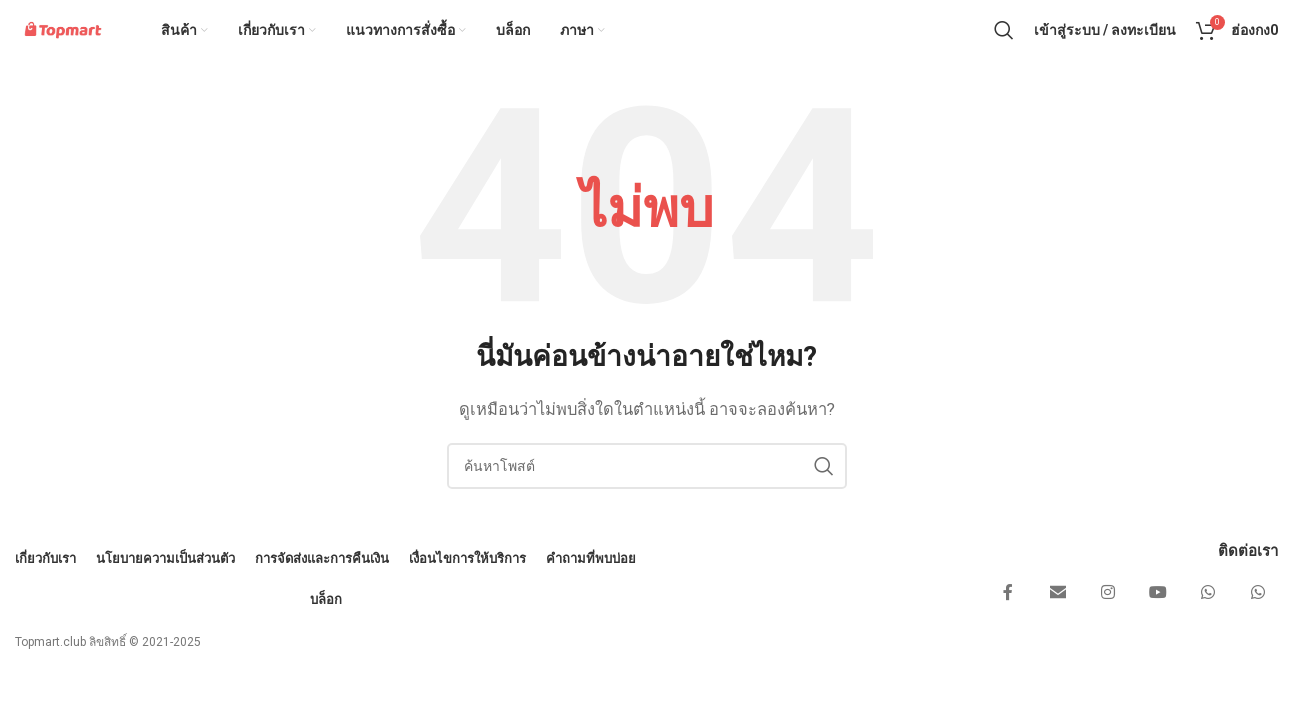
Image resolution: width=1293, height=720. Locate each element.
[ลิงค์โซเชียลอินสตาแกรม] (1108, 623)
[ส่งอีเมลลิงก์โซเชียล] (1058, 623)
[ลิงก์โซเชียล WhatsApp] (1208, 623)
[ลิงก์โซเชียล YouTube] (1158, 623)
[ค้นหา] (1004, 45)
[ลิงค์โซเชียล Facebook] (1008, 623)
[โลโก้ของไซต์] (91, 44)
